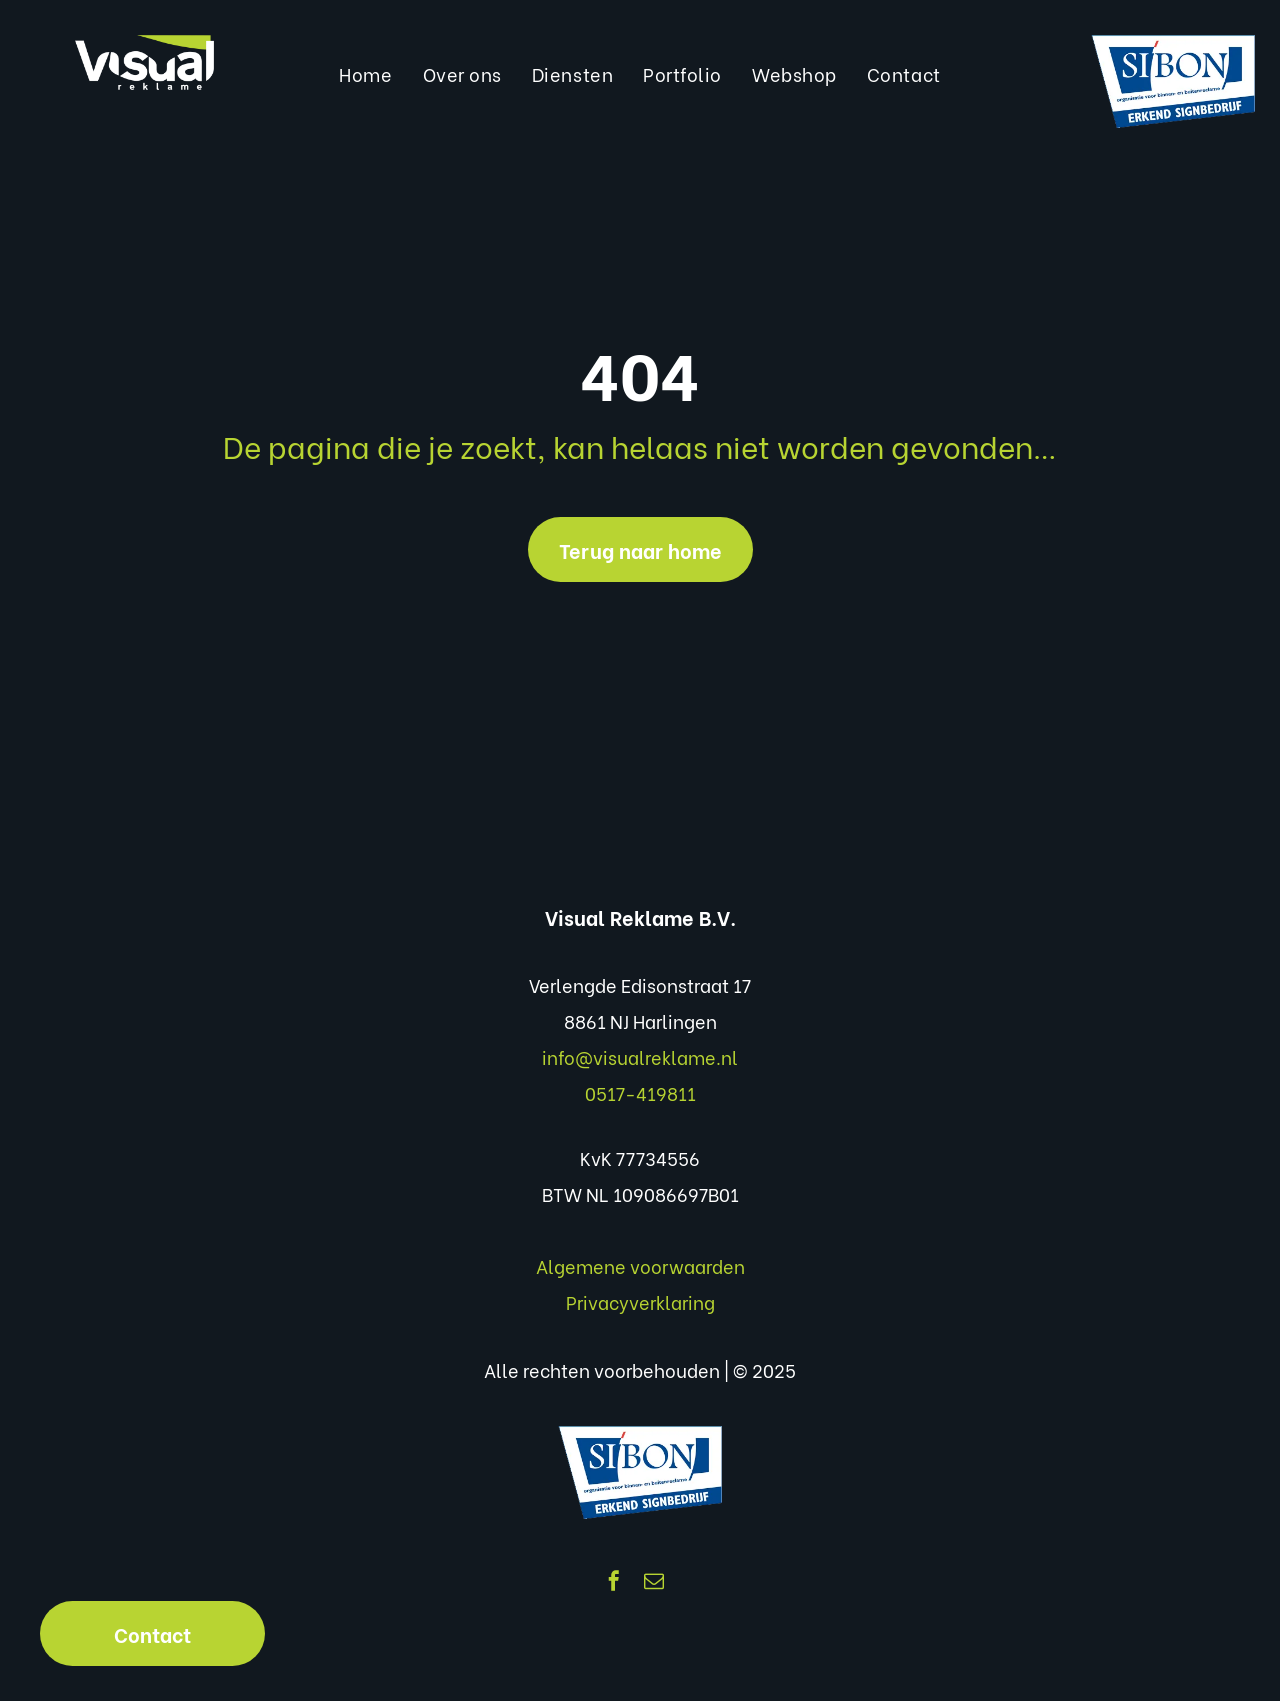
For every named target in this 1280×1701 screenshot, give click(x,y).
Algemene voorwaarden (640, 1265)
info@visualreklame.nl (640, 1056)
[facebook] (614, 1583)
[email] (654, 1583)
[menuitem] (365, 73)
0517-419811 (640, 1092)
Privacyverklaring (640, 1301)
